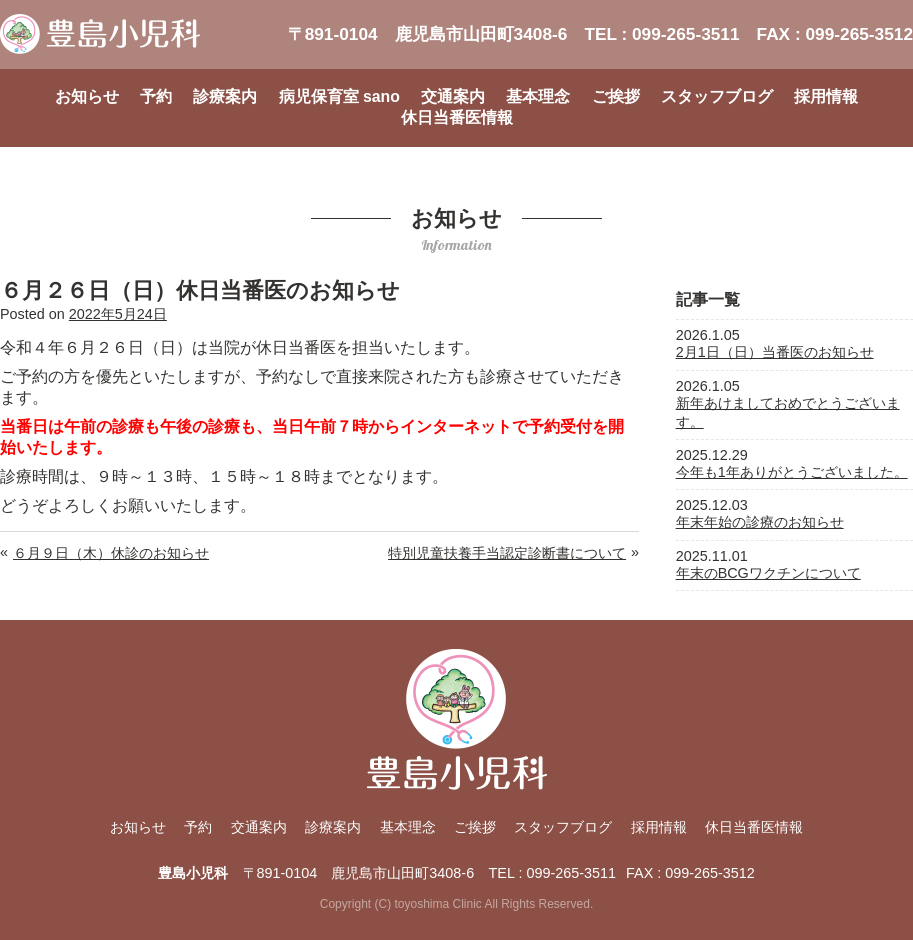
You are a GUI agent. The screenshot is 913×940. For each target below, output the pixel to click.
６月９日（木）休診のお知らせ (111, 553)
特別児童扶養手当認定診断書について (507, 553)
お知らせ (87, 96)
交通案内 (453, 96)
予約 (156, 96)
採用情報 (826, 96)
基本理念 (538, 96)
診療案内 (225, 96)
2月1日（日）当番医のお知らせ (775, 352)
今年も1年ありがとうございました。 (792, 472)
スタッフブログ (717, 96)
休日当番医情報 (457, 117)
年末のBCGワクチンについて (768, 573)
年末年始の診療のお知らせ (760, 522)
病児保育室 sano (339, 96)
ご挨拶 (616, 96)
